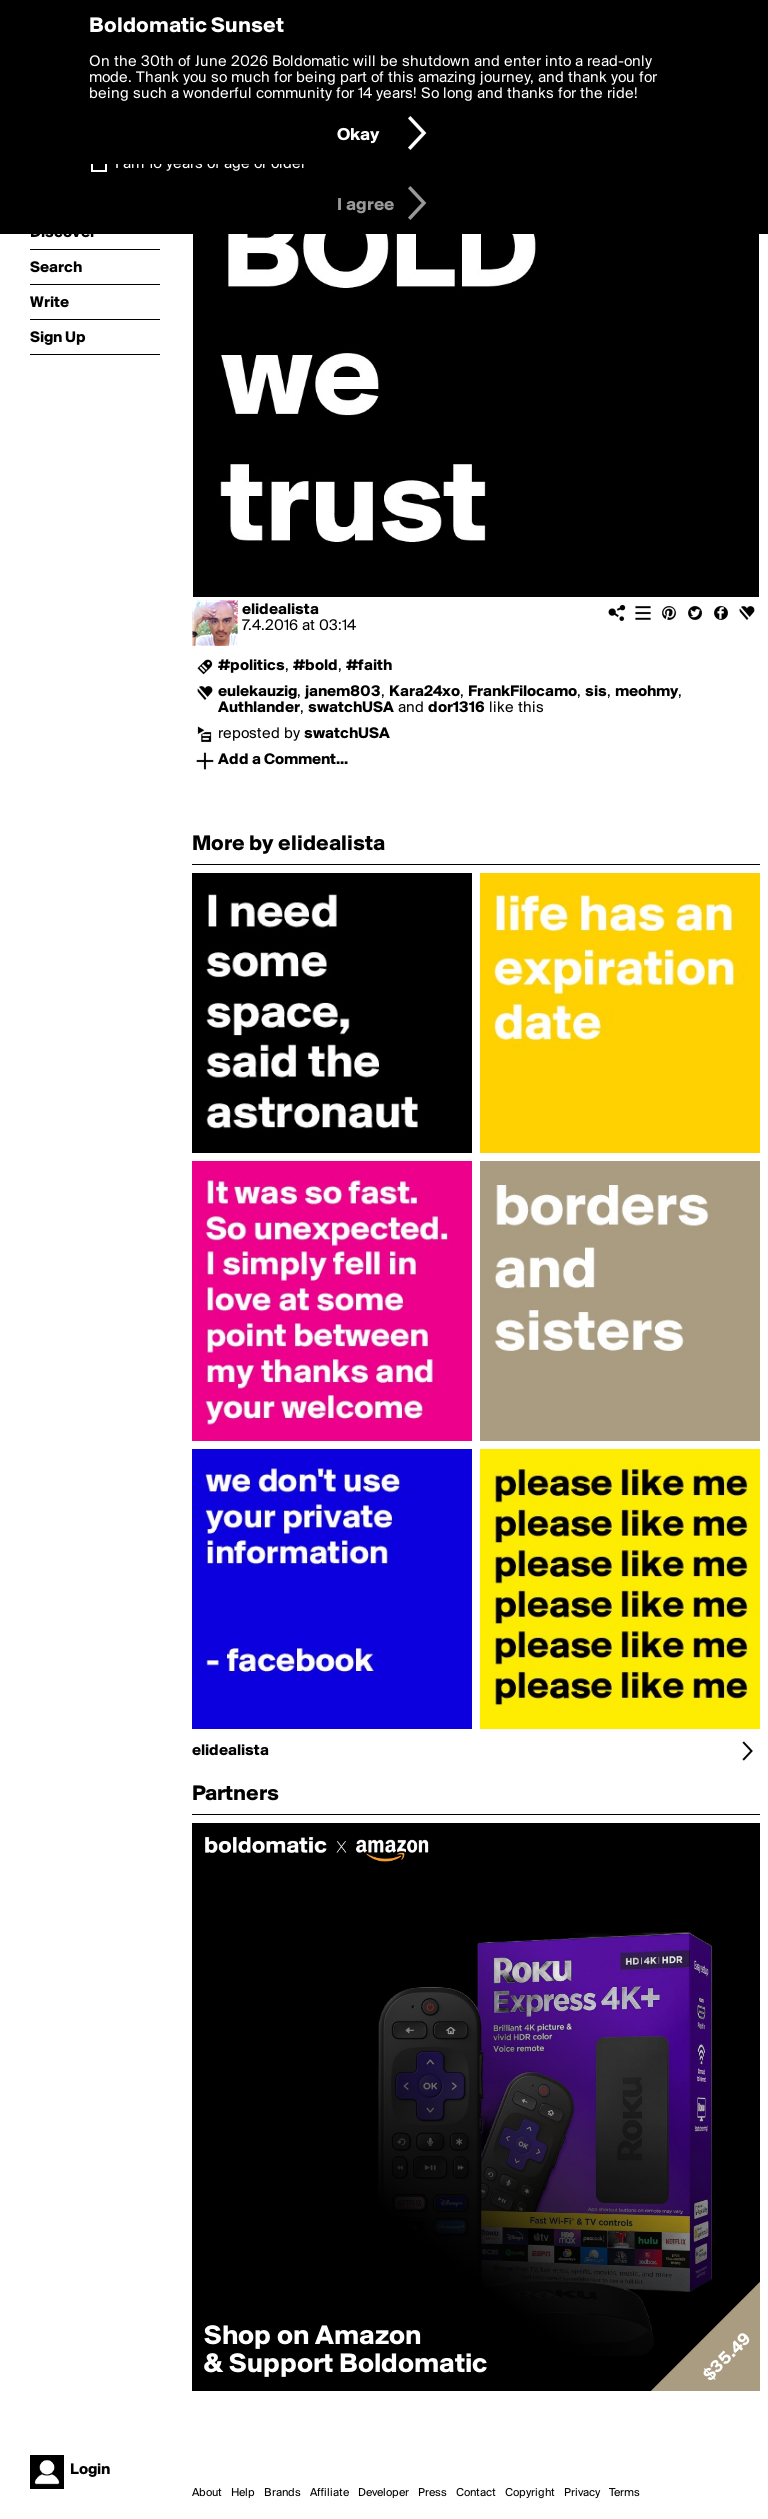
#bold (315, 666)
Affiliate (329, 2493)
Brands (282, 2493)
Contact (476, 2493)
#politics (251, 666)
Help (243, 2493)
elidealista (280, 610)
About (207, 2493)
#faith (369, 666)
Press (432, 2493)
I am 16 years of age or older (210, 164)
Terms (624, 2493)
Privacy (582, 2493)
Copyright (530, 2493)
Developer (383, 2493)
